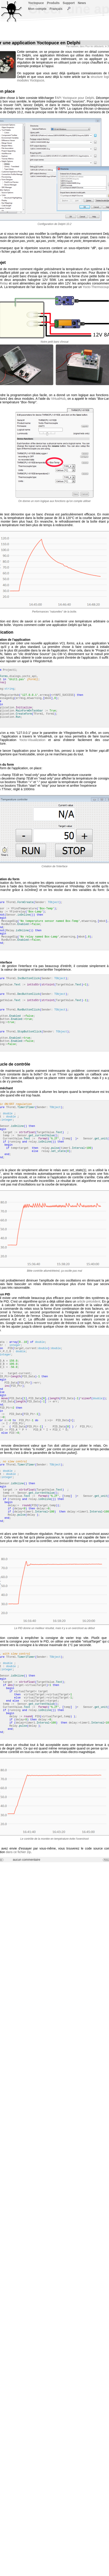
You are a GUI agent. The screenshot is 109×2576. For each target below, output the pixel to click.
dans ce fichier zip (18, 1852)
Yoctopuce (36, 3)
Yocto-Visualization (32, 740)
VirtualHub (58, 398)
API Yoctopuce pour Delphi (75, 98)
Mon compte (37, 9)
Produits (53, 3)
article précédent (88, 1301)
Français (55, 9)
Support (69, 3)
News (82, 3)
